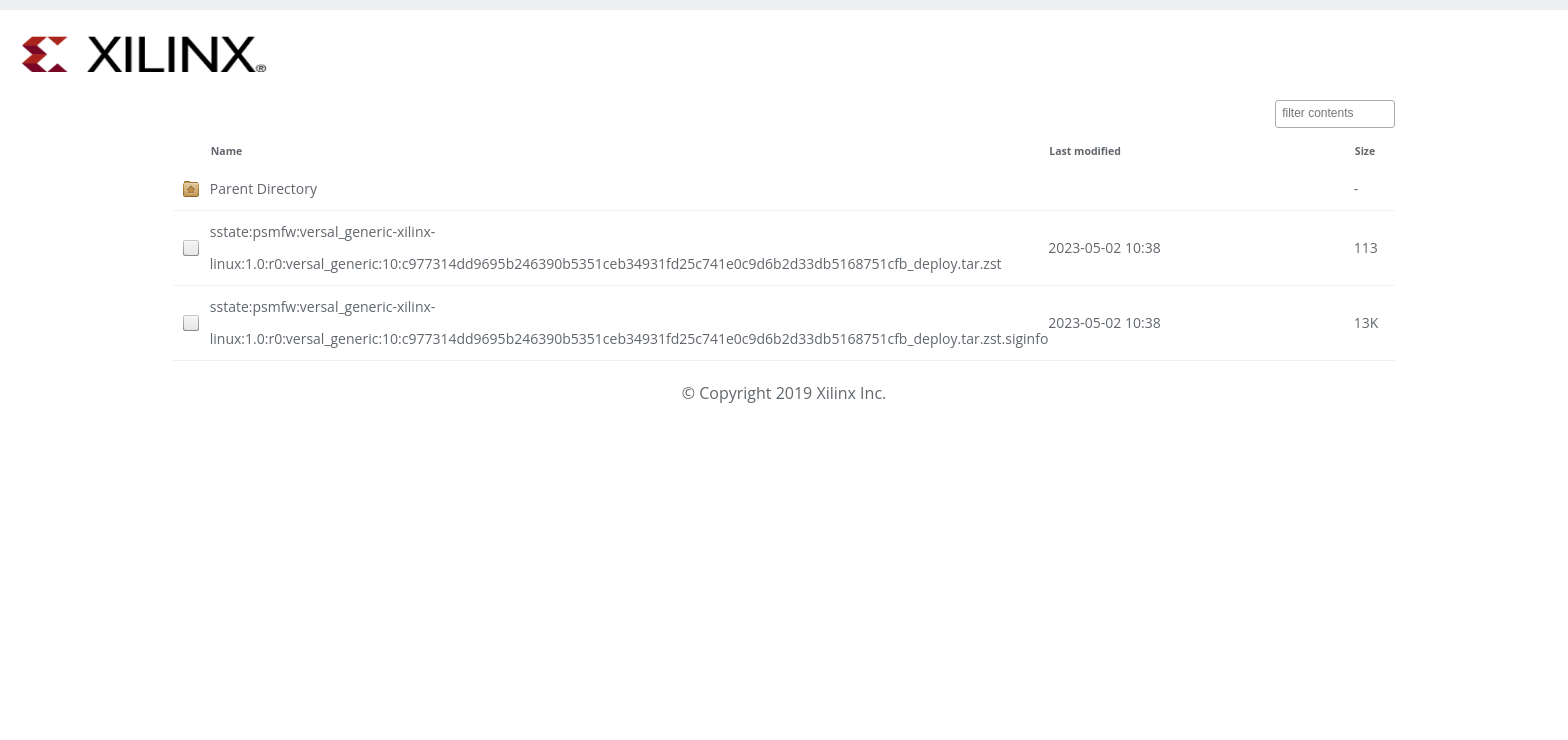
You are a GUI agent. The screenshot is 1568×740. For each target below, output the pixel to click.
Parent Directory (263, 188)
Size (1365, 151)
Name (226, 151)
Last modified (1085, 151)
